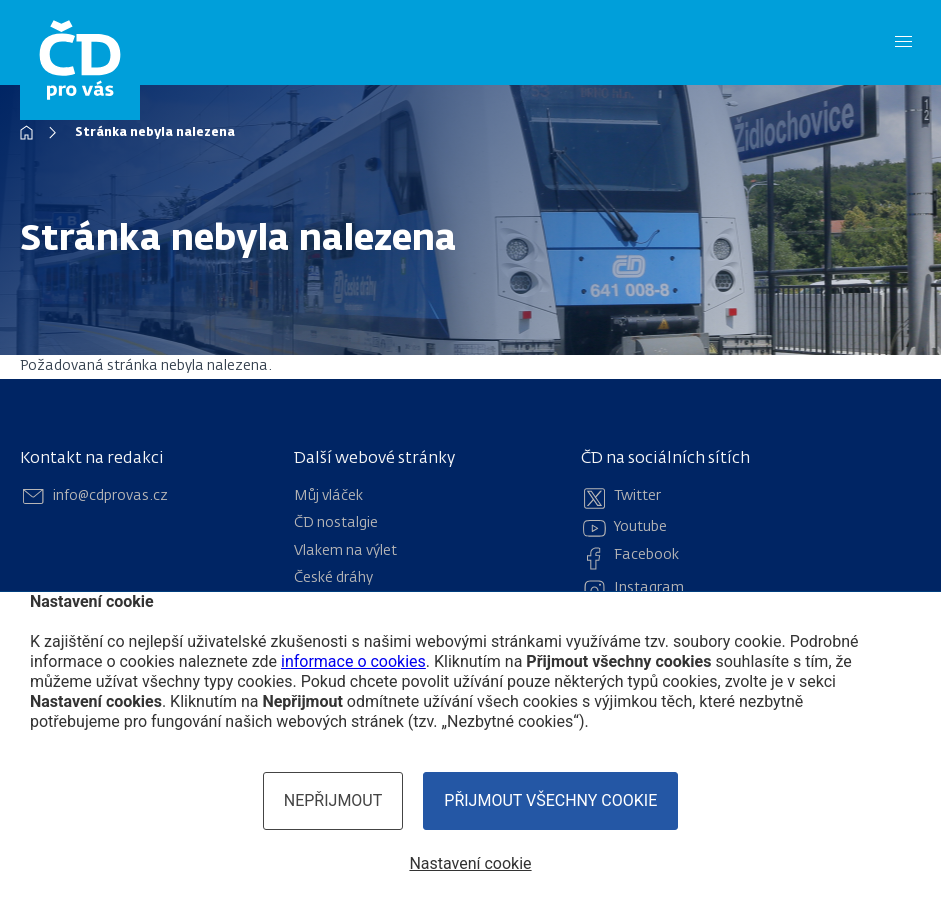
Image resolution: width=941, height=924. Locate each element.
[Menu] (903, 42)
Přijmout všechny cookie (550, 800)
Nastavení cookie (470, 863)
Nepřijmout (333, 800)
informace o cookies (353, 661)
